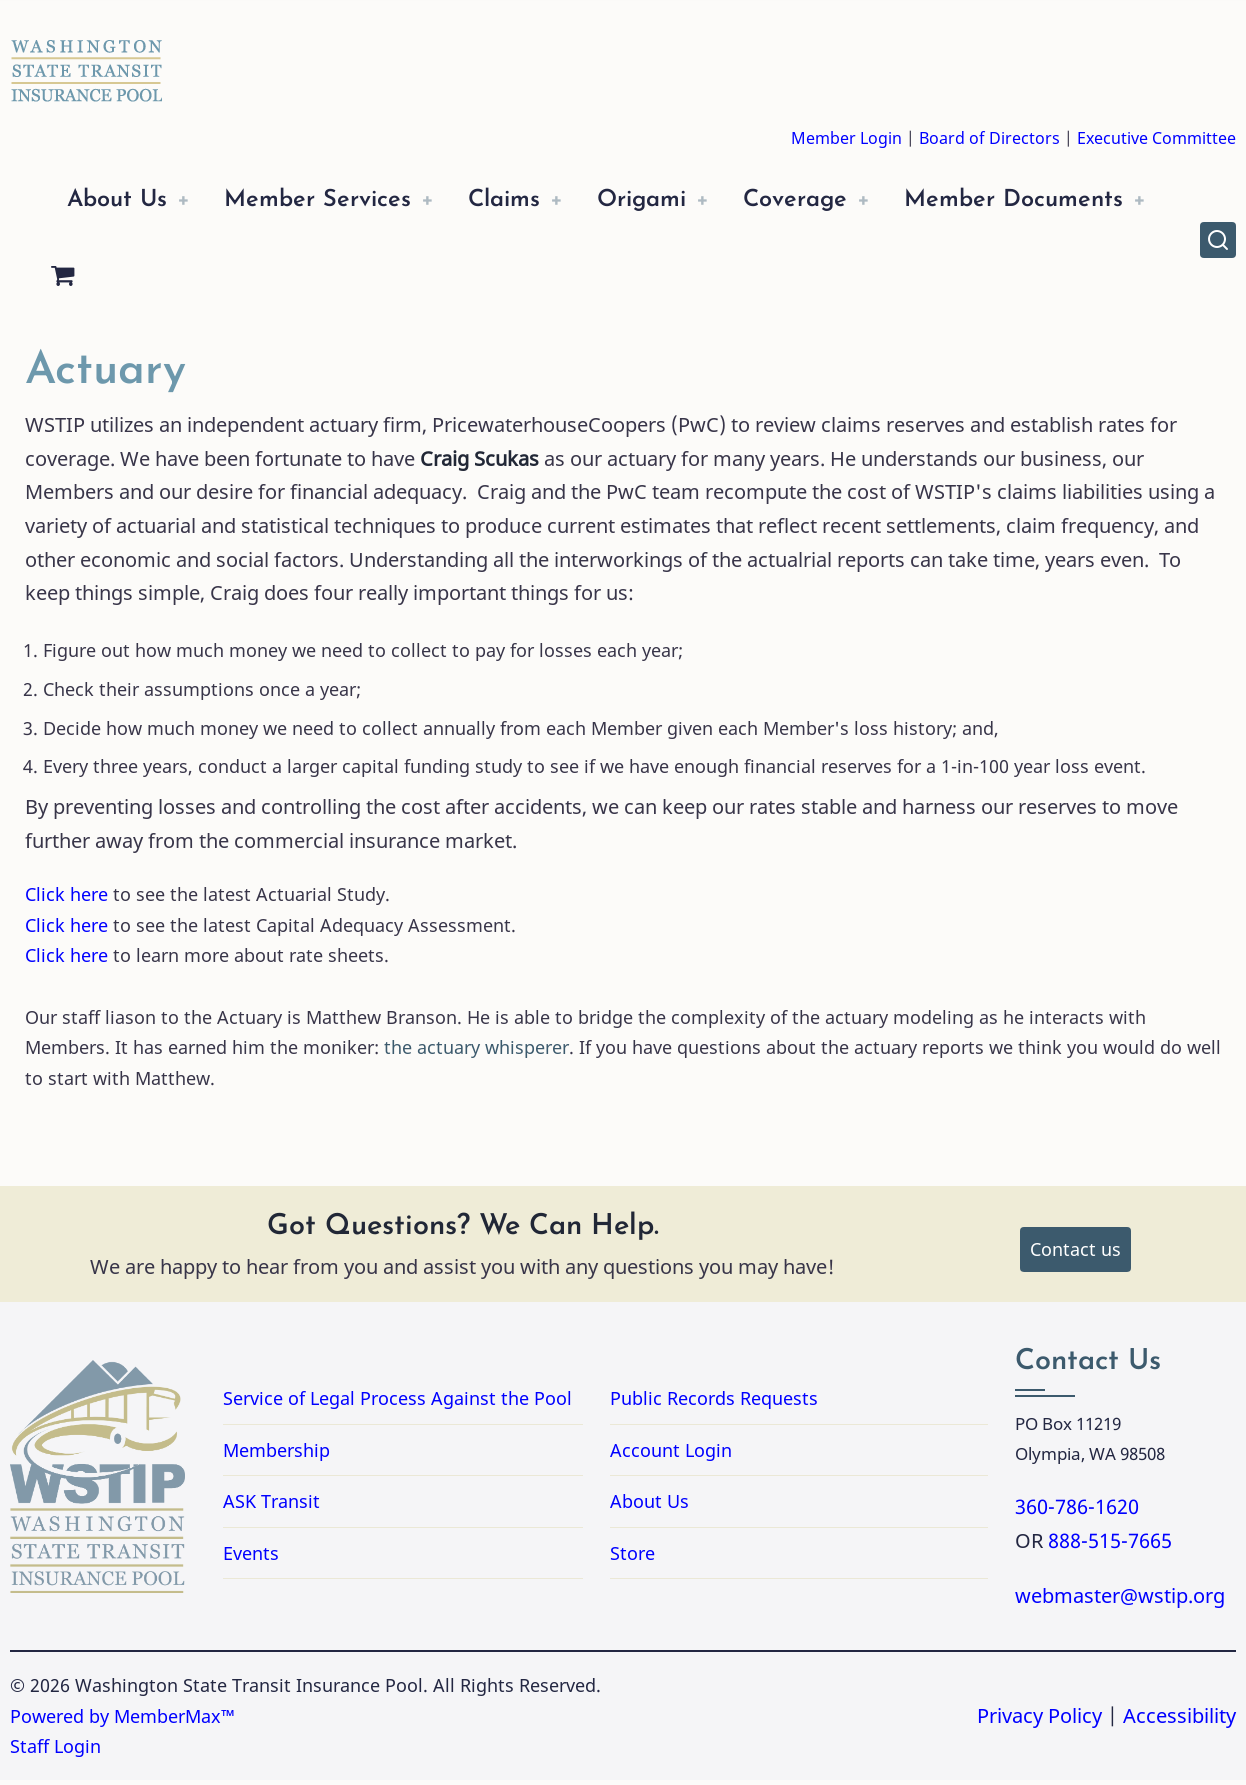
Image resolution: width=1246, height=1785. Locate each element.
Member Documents (182, 281)
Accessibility (1179, 1720)
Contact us (1075, 1254)
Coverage (836, 200)
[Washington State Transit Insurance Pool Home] (87, 56)
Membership (276, 1454)
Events (251, 1558)
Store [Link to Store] (632, 1558)
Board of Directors (989, 138)
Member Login (846, 138)
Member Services (332, 200)
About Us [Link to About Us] (649, 1506)
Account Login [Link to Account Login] (671, 1454)
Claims (528, 200)
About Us (121, 200)
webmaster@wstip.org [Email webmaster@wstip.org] (1120, 1600)
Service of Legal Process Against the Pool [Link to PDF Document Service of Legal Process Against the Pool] (397, 1403)
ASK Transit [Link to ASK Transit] (271, 1506)
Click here (66, 899)
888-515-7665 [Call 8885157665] (1110, 1545)
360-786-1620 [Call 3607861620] (1077, 1511)
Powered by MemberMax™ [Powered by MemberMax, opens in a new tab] (122, 1721)
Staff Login (55, 1751)
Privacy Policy (1039, 1720)
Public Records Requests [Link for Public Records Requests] (794, 1403)
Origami (674, 200)
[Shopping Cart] (351, 282)
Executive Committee (1156, 138)
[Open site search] (1218, 242)
